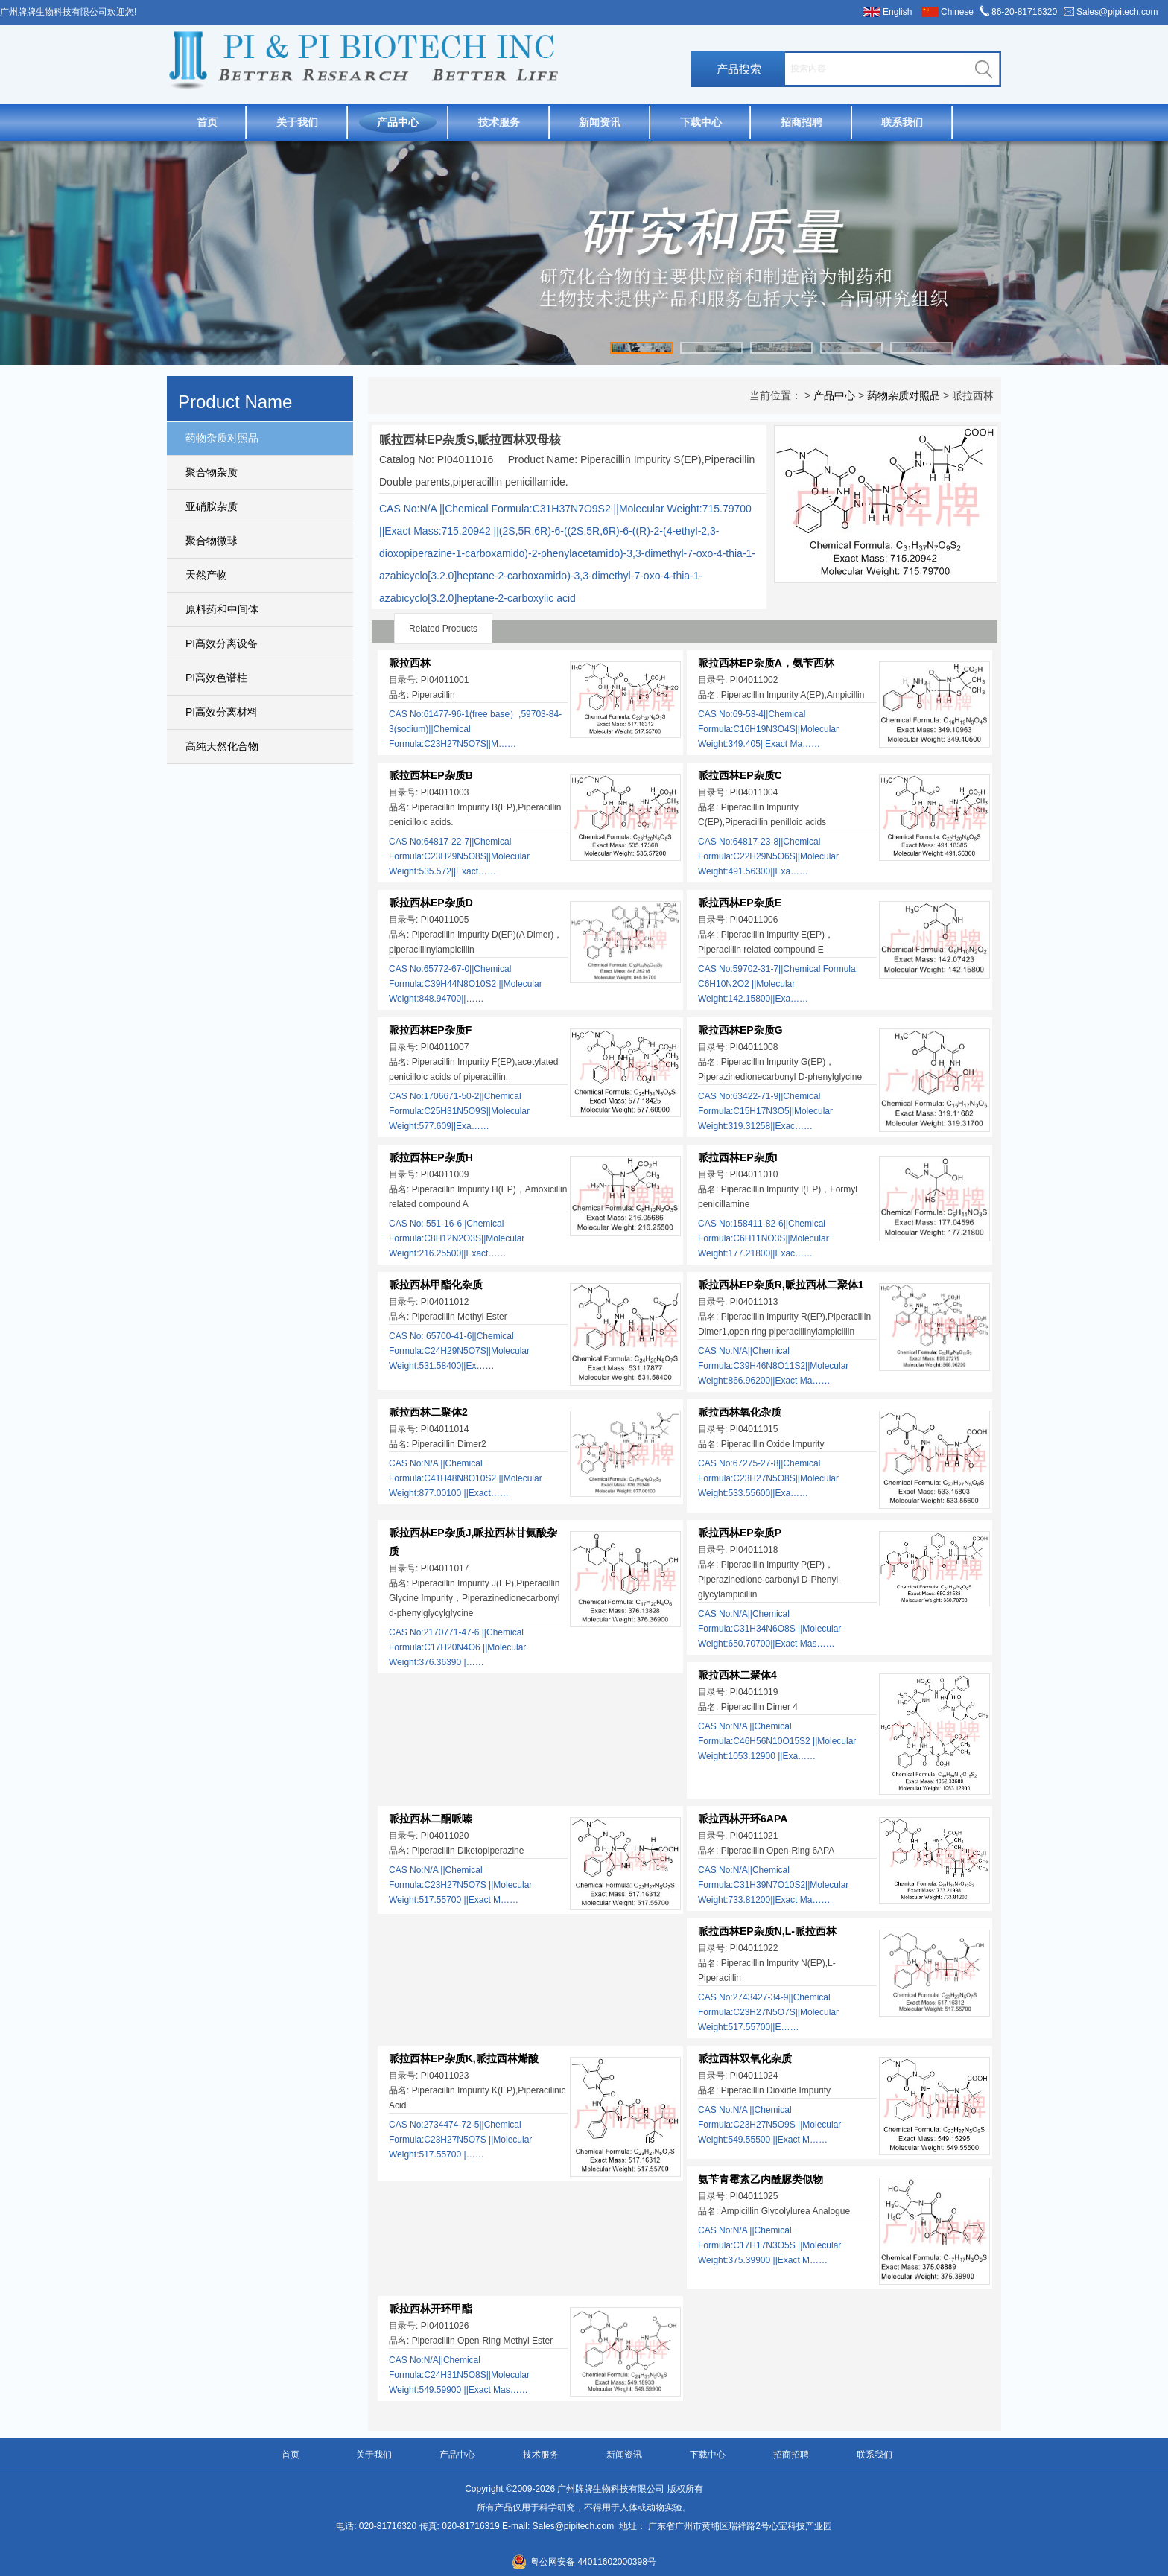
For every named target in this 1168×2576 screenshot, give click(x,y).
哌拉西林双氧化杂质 (745, 2058)
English (897, 12)
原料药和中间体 (221, 609)
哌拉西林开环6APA (742, 1819)
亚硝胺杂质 (211, 506)
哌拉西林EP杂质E (739, 903)
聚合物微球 (211, 541)
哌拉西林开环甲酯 (430, 2309)
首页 (207, 122)
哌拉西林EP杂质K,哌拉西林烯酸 (464, 2058)
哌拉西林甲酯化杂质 (436, 1285)
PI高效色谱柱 (216, 678)
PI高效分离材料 (221, 712)
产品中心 (398, 122)
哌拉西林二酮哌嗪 (430, 1819)
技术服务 (499, 122)
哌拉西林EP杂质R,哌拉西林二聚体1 (780, 1285)
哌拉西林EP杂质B (431, 775)
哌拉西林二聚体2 (428, 1412)
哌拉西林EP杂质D (431, 903)
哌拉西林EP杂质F (430, 1030)
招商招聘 (801, 122)
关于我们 (297, 122)
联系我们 (902, 122)
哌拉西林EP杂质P (739, 1533)
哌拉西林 (410, 663)
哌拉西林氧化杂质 (739, 1412)
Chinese (957, 12)
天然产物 (206, 575)
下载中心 (701, 122)
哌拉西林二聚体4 (737, 1675)
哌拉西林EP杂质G (740, 1030)
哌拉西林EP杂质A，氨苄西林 (766, 663)
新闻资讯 (599, 122)
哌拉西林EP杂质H (431, 1157)
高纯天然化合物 (221, 746)
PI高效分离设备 (221, 643)
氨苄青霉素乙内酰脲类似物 (760, 2179)
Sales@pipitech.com (1117, 12)
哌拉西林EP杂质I (738, 1157)
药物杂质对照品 (221, 438)
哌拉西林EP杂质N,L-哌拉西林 (767, 1931)
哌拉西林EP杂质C (740, 775)
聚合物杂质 (211, 472)
